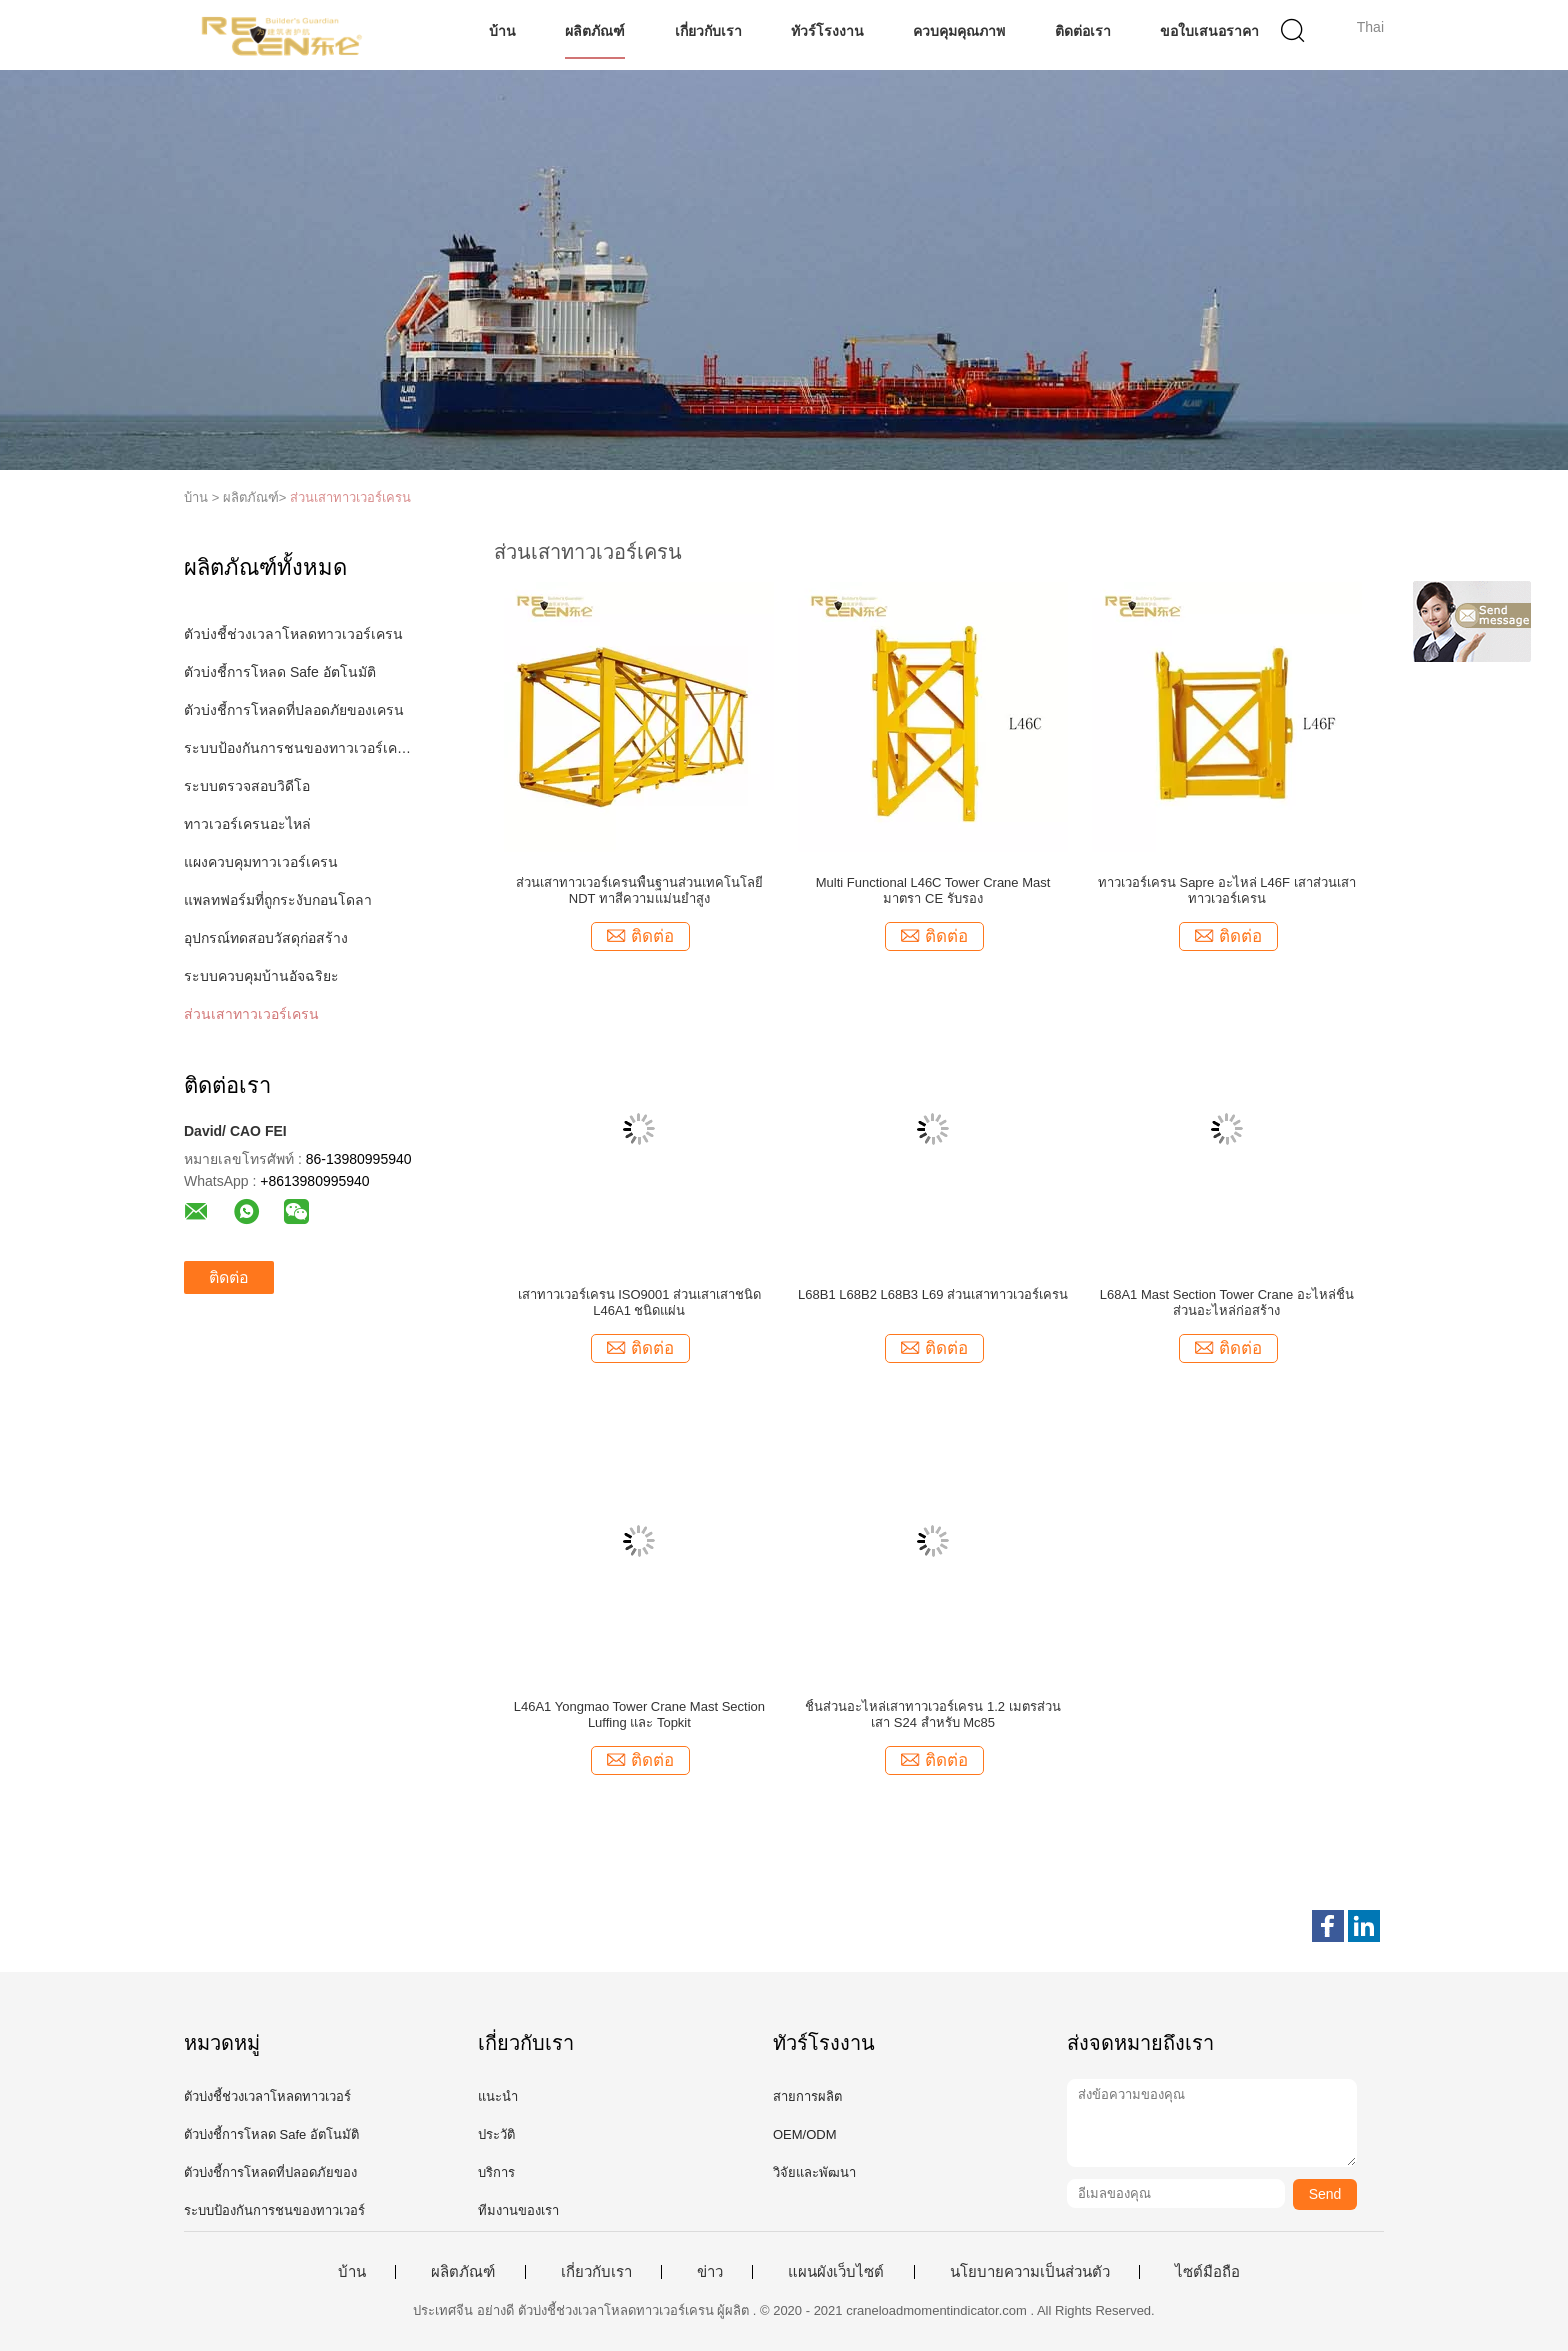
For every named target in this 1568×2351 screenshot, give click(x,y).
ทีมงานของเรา (518, 2210)
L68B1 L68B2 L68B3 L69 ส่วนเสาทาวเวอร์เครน (933, 1294)
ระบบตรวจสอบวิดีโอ (247, 786)
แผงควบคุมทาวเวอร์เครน (261, 862)
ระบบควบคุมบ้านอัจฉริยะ (261, 976)
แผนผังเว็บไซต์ (836, 2272)
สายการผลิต (807, 2096)
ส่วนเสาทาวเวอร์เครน (350, 497)
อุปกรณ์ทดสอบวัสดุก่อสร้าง (266, 938)
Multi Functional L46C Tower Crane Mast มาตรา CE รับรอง (933, 890)
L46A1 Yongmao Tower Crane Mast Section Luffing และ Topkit (639, 1714)
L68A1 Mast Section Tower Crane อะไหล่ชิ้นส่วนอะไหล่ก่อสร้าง (1227, 1302)
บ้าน (502, 31)
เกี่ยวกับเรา (708, 31)
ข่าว (710, 2272)
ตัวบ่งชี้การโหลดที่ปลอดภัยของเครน (294, 710)
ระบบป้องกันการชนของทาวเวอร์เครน (297, 748)
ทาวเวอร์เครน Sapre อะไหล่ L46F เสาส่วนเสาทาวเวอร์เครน (1227, 890)
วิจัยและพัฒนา (814, 2172)
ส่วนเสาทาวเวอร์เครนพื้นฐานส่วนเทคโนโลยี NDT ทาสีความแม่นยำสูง (639, 890)
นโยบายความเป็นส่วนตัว (1030, 2272)
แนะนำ (498, 2096)
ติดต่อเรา (1083, 31)
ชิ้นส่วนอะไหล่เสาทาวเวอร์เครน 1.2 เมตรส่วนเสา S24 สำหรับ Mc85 (932, 1714)
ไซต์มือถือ (1207, 2272)
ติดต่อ (229, 1277)
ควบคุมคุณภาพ (959, 31)
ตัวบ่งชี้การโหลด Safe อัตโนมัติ (280, 672)
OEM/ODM (805, 2134)
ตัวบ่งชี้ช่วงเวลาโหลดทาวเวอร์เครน (293, 634)
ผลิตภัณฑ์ (595, 31)
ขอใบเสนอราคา (1209, 31)
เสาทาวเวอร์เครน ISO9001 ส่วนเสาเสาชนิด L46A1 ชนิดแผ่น (640, 1302)
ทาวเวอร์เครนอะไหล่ (247, 824)
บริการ (496, 2172)
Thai (1370, 27)
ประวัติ (496, 2134)
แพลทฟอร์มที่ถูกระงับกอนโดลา (278, 900)
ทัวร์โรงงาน (827, 31)
